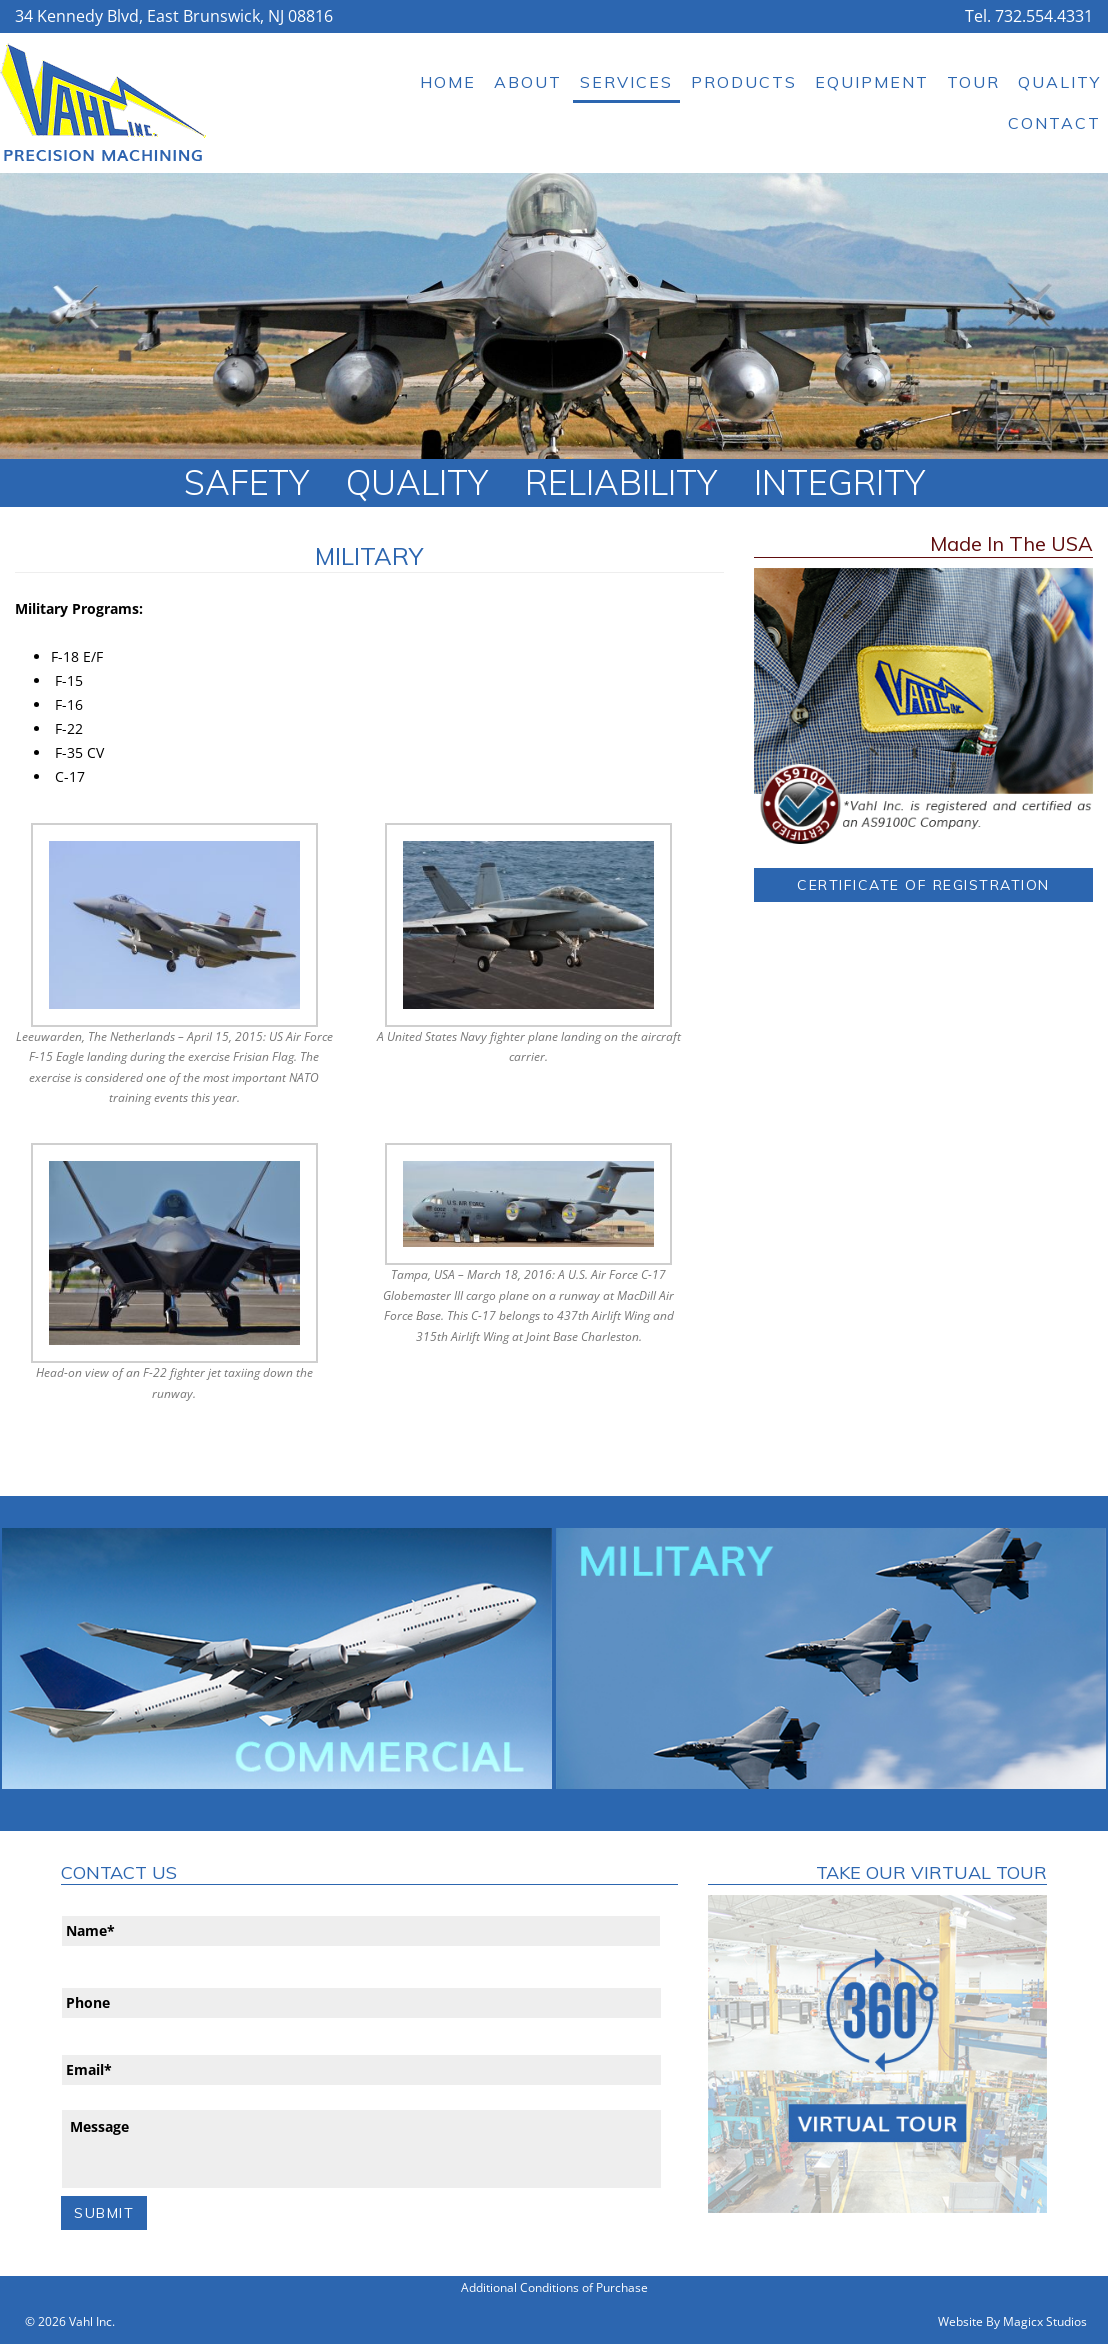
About (528, 82)
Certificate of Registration (923, 885)
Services (626, 82)
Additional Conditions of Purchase (554, 2287)
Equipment (872, 82)
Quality (1059, 82)
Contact (1054, 123)
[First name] (360, 1931)
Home (448, 82)
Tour (973, 82)
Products (744, 82)
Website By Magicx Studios (1012, 2321)
